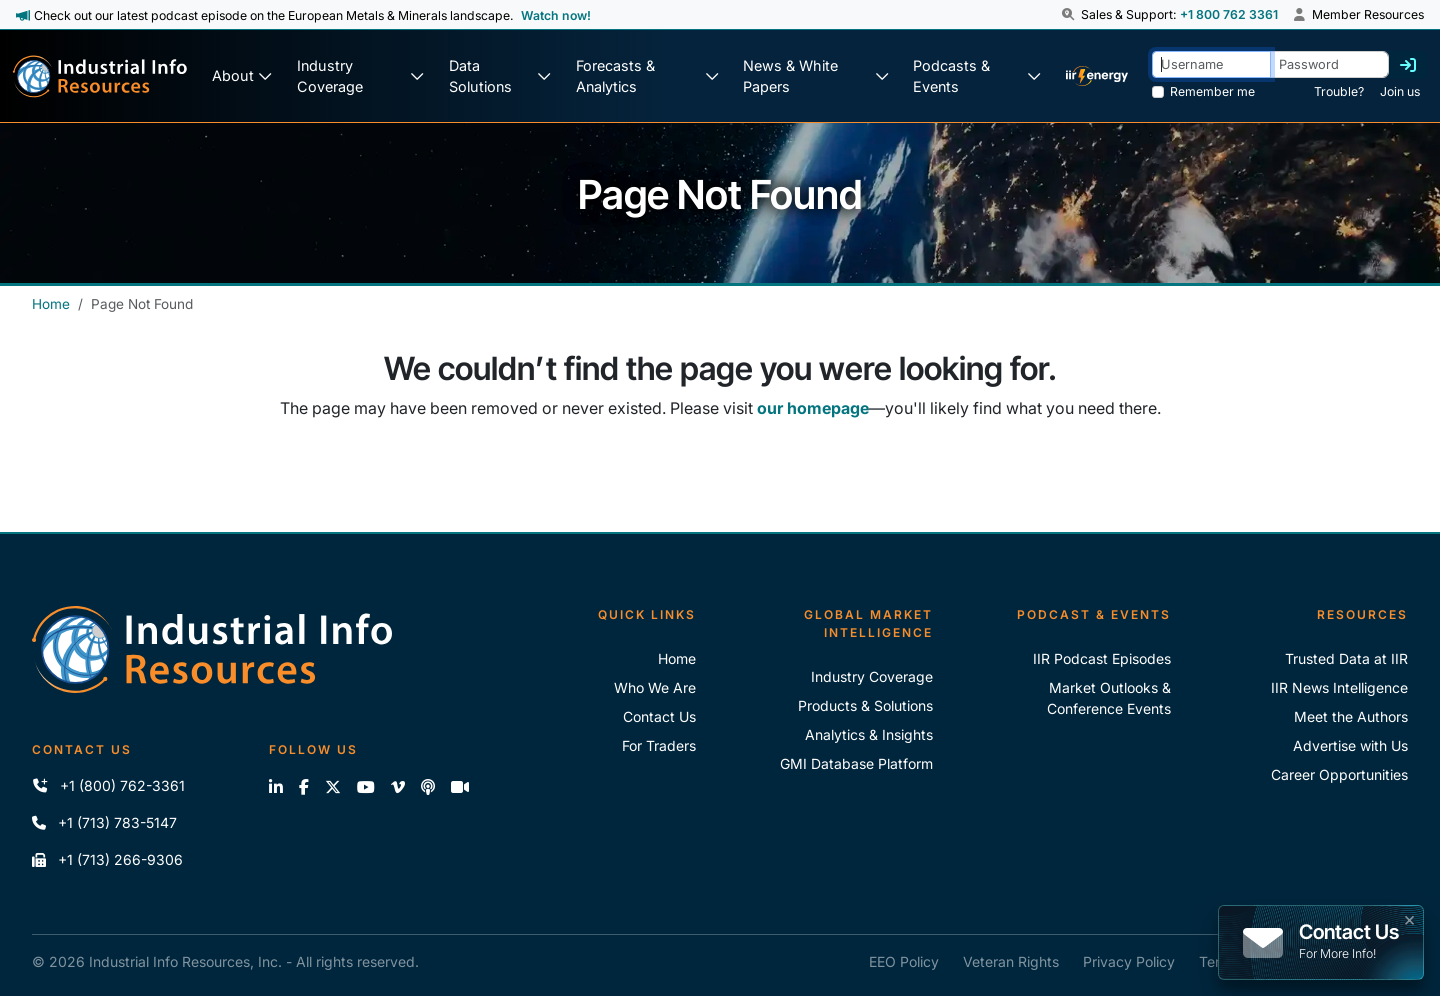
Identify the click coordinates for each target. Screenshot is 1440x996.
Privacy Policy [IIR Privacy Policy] (1129, 961)
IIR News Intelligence (1339, 687)
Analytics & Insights (869, 734)
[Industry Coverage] (360, 76)
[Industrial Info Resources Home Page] (100, 76)
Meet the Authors (1351, 716)
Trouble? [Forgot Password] (1339, 91)
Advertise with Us (1350, 745)
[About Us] (242, 76)
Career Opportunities (1339, 774)
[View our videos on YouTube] (366, 787)
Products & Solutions (865, 705)
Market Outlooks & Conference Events (1109, 698)
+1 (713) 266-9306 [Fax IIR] (107, 859)
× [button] (1409, 918)
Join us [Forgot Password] (1400, 91)
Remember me (1212, 91)
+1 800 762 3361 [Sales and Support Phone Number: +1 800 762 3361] (1229, 14)
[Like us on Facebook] (304, 787)
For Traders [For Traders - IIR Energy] (659, 745)
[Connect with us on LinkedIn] (276, 787)
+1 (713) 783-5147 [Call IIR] (104, 822)
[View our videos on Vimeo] (398, 787)
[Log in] (1408, 65)
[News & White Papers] (815, 76)
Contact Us (659, 716)
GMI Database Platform (856, 763)
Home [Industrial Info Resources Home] (51, 304)
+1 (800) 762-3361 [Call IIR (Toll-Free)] (108, 785)
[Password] (1329, 64)
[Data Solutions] (500, 76)
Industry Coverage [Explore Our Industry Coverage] (872, 676)
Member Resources (1359, 14)
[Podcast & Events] (977, 76)
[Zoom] (460, 787)
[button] (1070, 15)
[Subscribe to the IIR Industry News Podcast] (428, 787)
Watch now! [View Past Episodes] (556, 15)
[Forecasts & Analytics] (647, 76)
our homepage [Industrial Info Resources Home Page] (813, 408)
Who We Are (655, 687)
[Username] (1211, 64)
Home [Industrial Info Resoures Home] (677, 658)
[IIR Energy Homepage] (1097, 76)
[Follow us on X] (333, 787)
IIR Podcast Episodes (1102, 658)
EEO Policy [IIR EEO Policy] (904, 961)
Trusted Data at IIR (1346, 658)
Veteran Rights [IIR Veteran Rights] (1011, 961)
